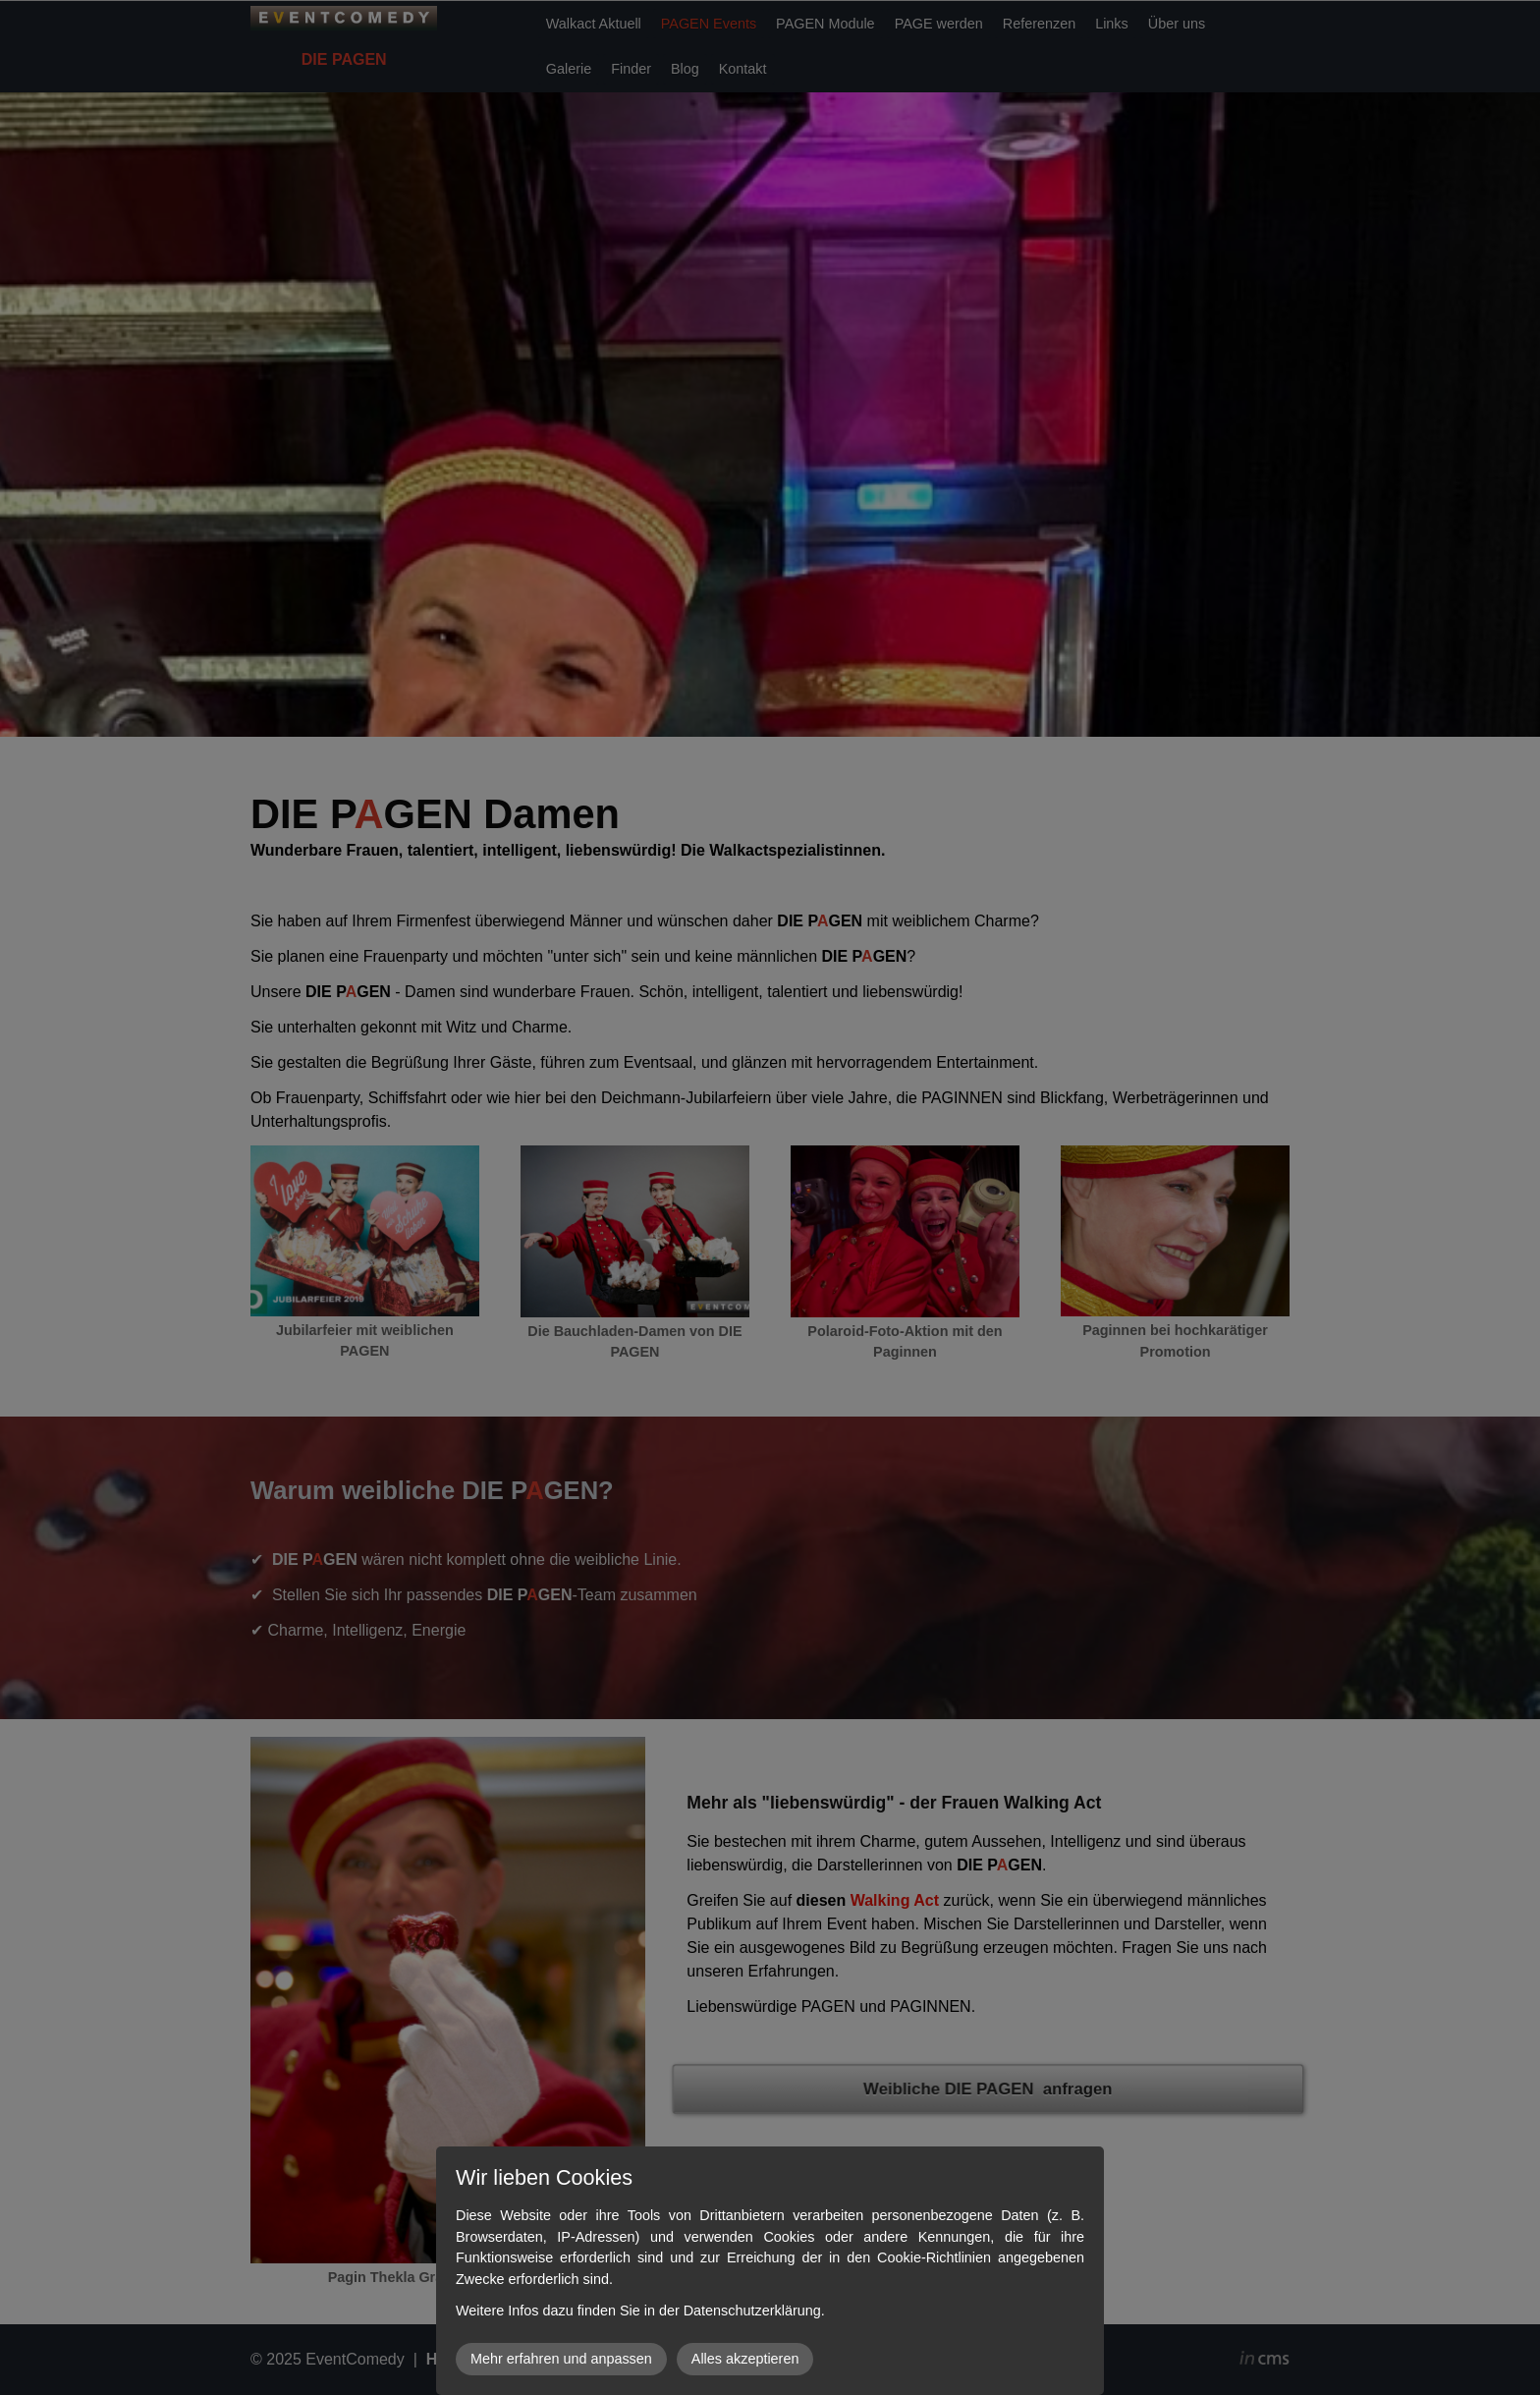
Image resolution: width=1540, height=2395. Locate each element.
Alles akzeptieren (745, 2359)
